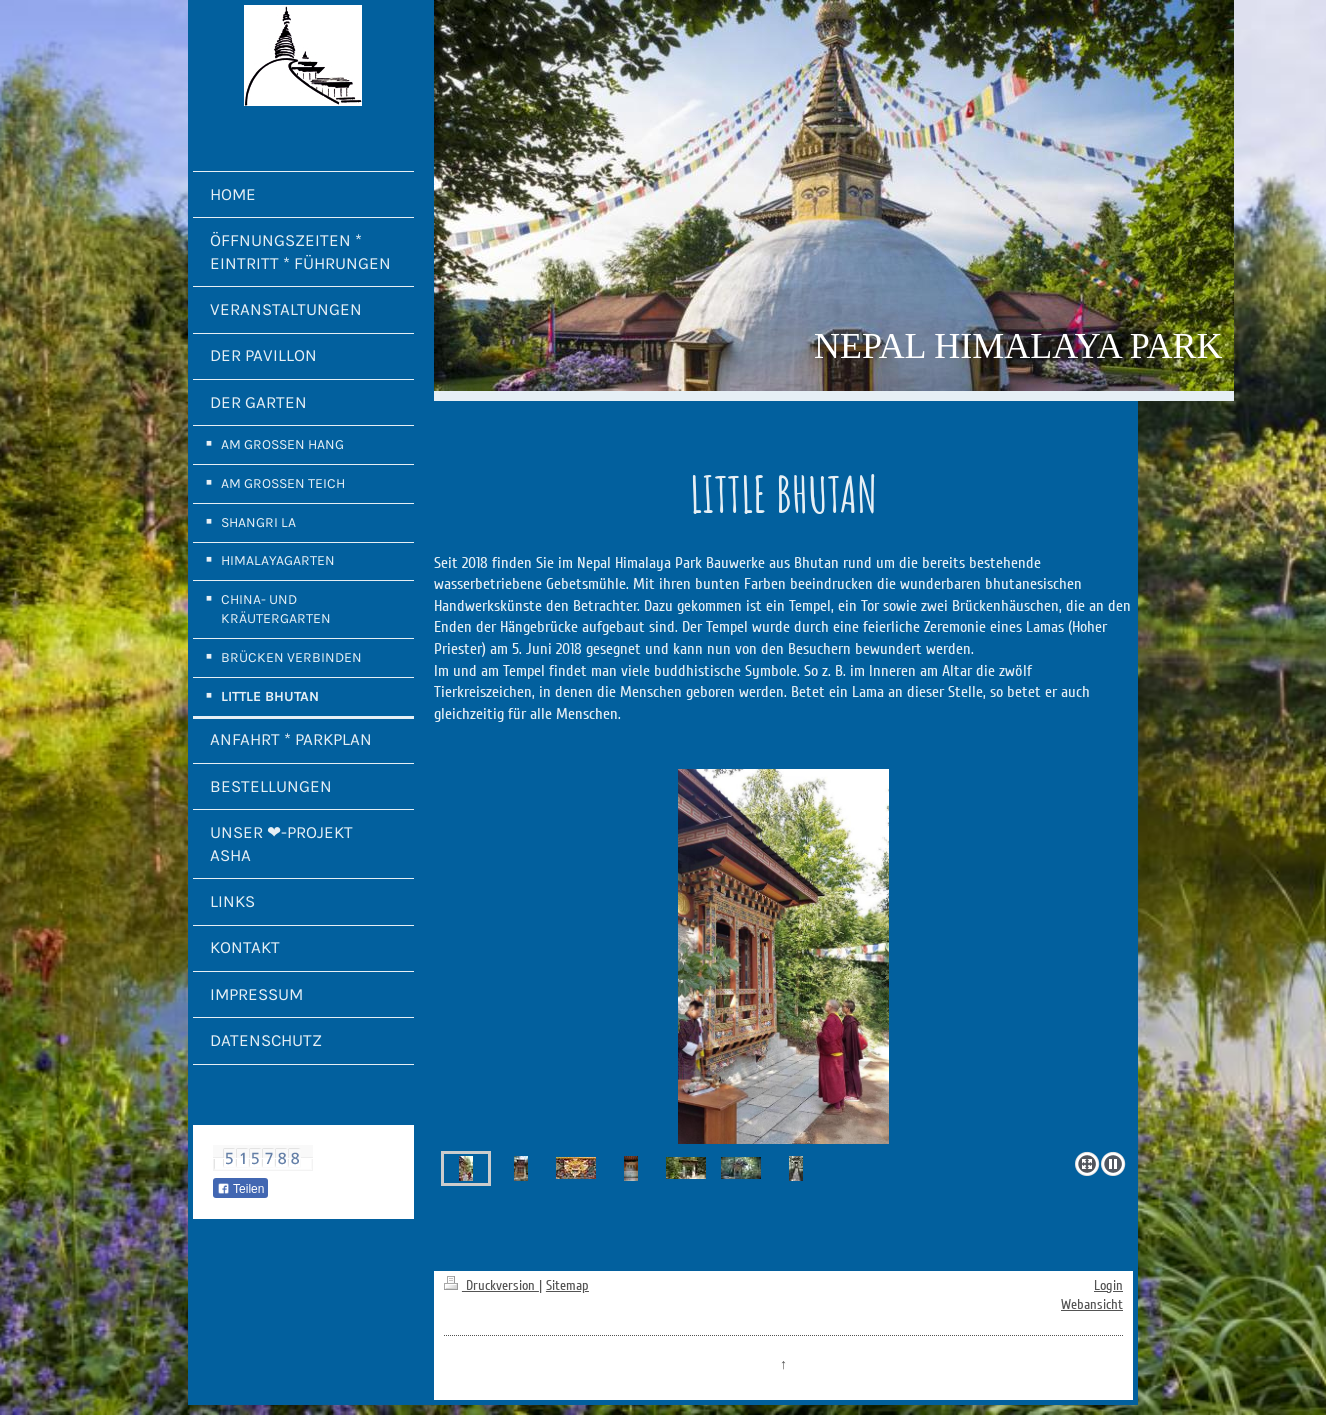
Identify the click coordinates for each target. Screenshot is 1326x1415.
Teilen (240, 1189)
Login (1108, 1285)
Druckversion (491, 1285)
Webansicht (1092, 1304)
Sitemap (567, 1285)
